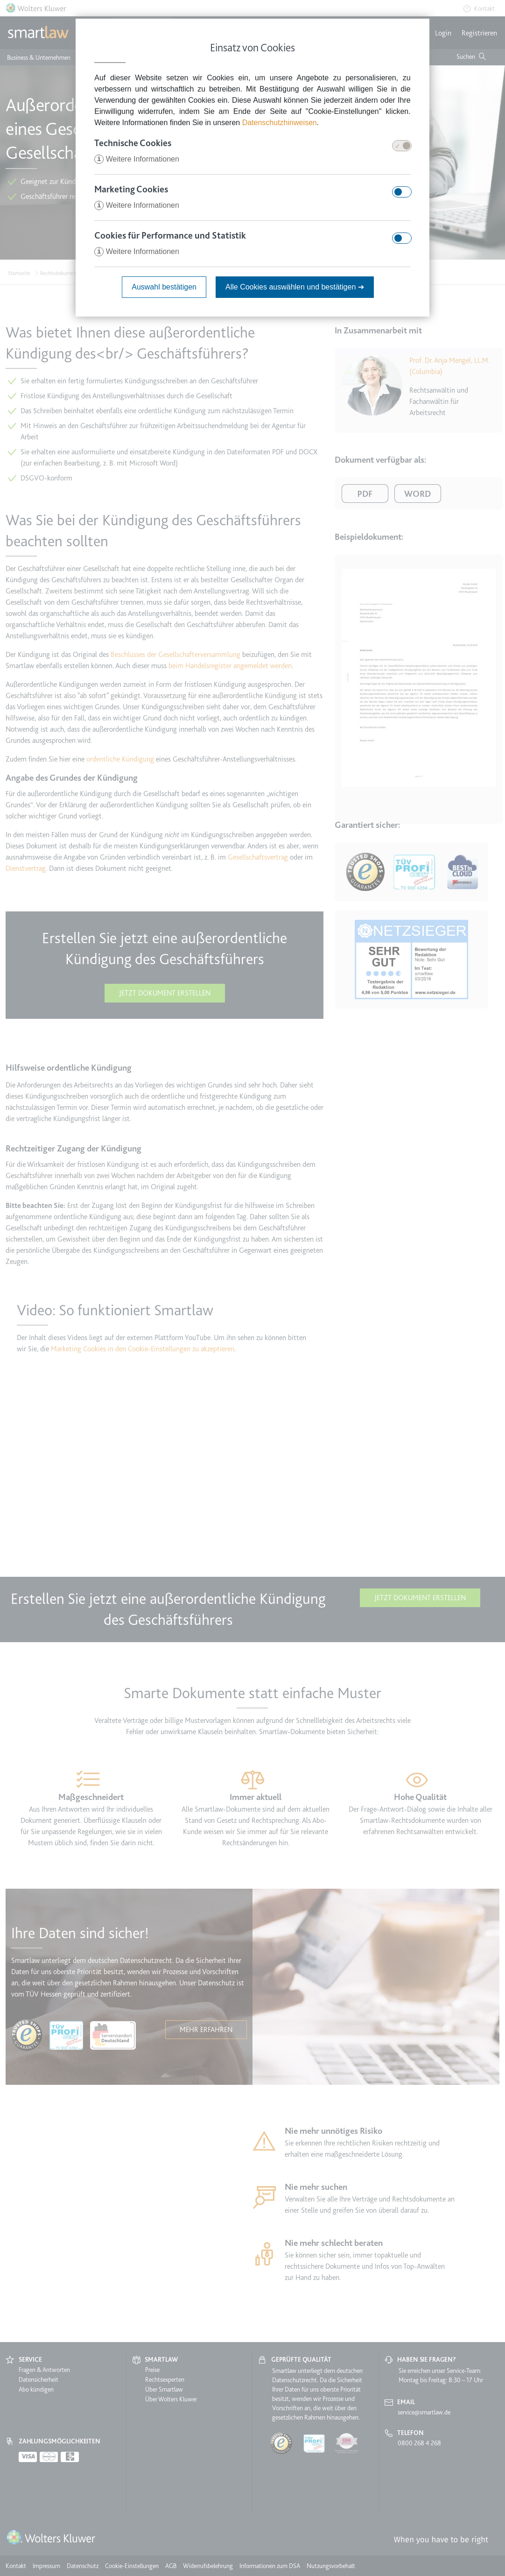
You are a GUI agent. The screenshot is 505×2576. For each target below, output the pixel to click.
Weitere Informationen (136, 159)
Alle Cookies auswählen (294, 287)
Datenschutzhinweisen (279, 123)
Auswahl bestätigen (164, 287)
